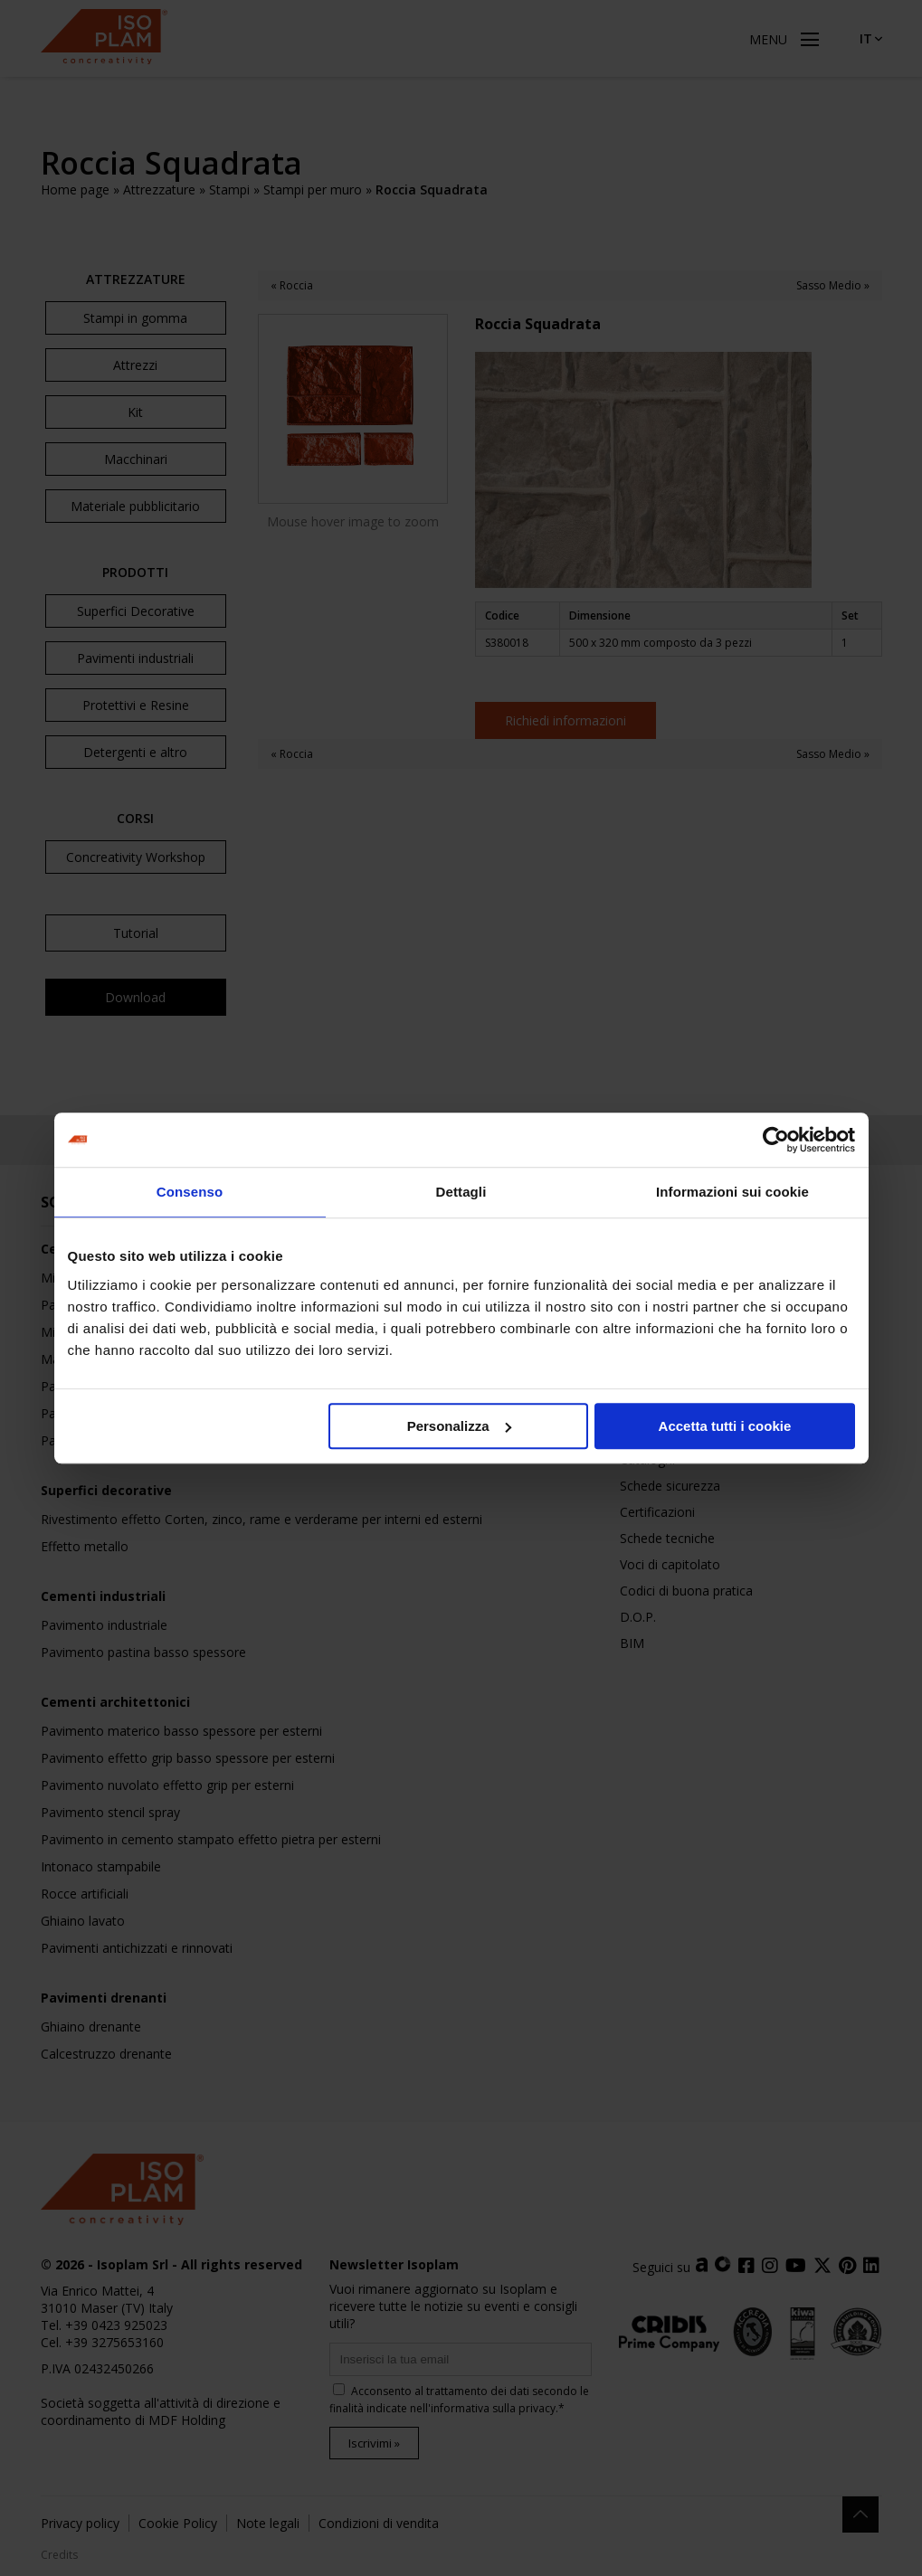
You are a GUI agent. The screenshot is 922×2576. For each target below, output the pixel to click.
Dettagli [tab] (461, 1191)
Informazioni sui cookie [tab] (732, 1191)
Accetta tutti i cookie (725, 1426)
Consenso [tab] (190, 1191)
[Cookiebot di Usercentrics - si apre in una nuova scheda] (776, 1139)
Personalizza (459, 1426)
